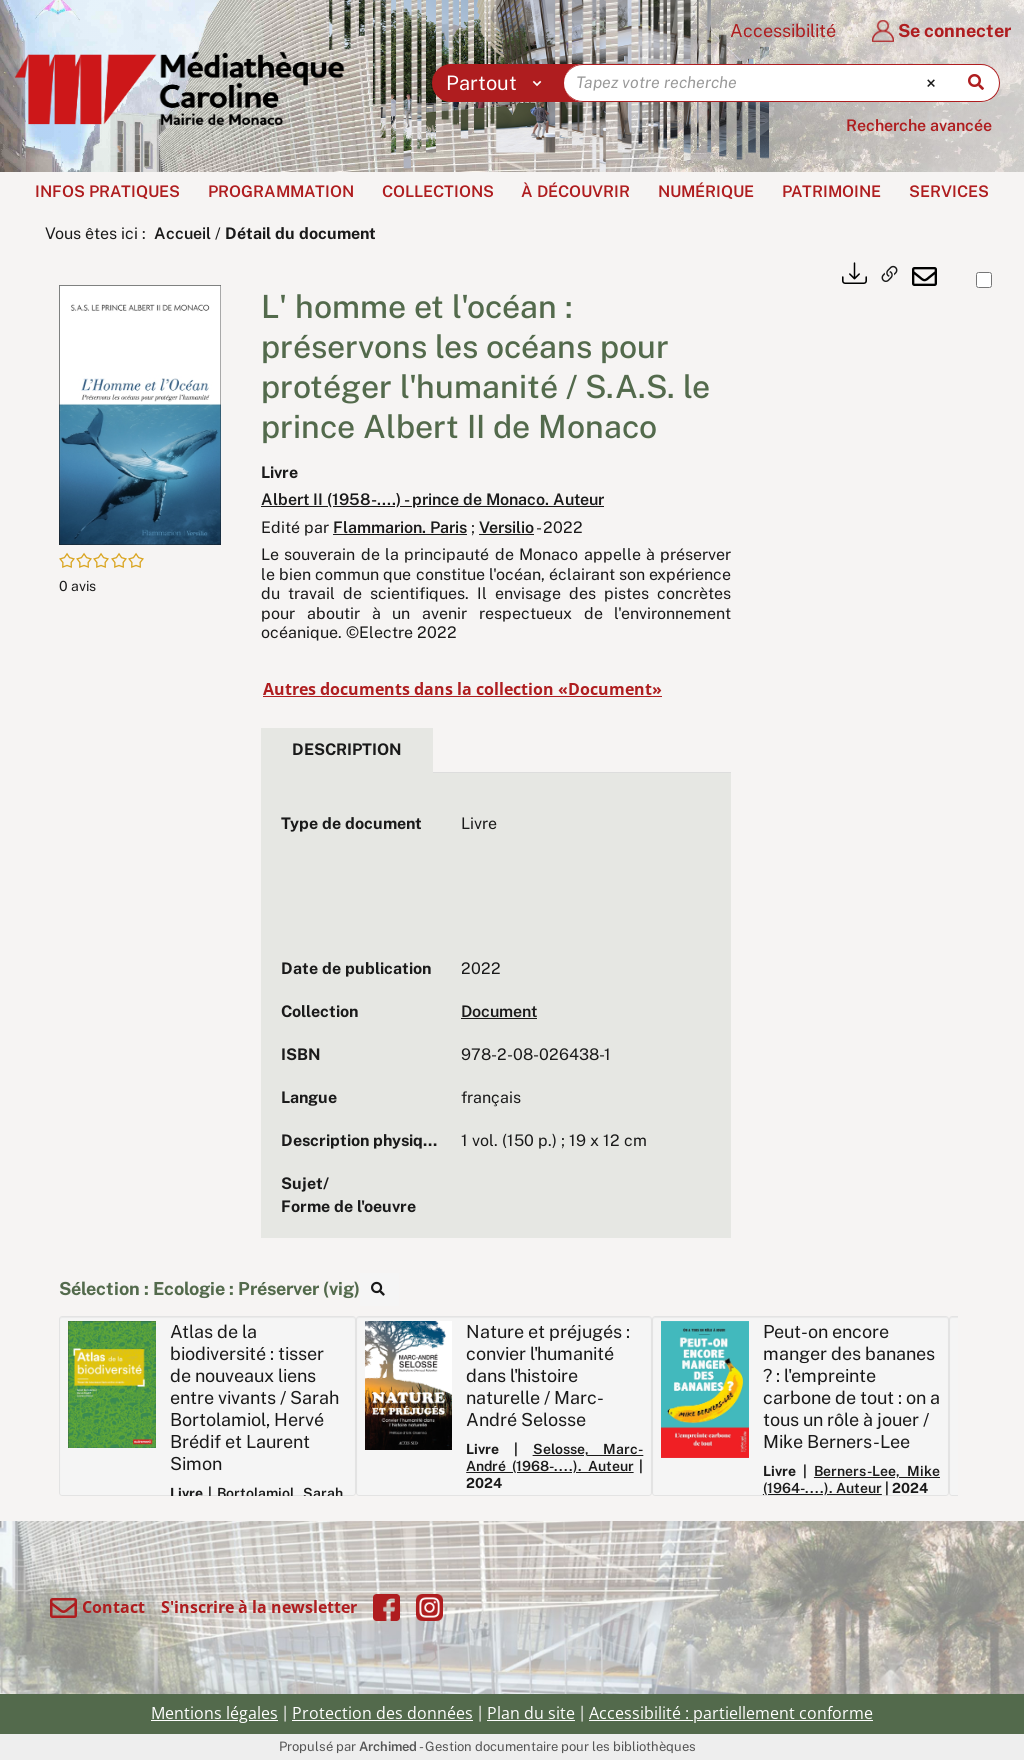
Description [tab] (347, 749)
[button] (140, 413)
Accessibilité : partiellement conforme (731, 1713)
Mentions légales (214, 1713)
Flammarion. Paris (400, 527)
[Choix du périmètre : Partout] (498, 83)
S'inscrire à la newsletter (259, 1607)
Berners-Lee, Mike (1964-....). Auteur (851, 1479)
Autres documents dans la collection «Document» (462, 689)
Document (499, 1011)
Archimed (388, 1746)
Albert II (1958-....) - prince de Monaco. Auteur (432, 499)
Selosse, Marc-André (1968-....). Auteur (554, 1457)
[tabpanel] (496, 1016)
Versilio (506, 527)
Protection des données (382, 1713)
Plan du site (531, 1713)
